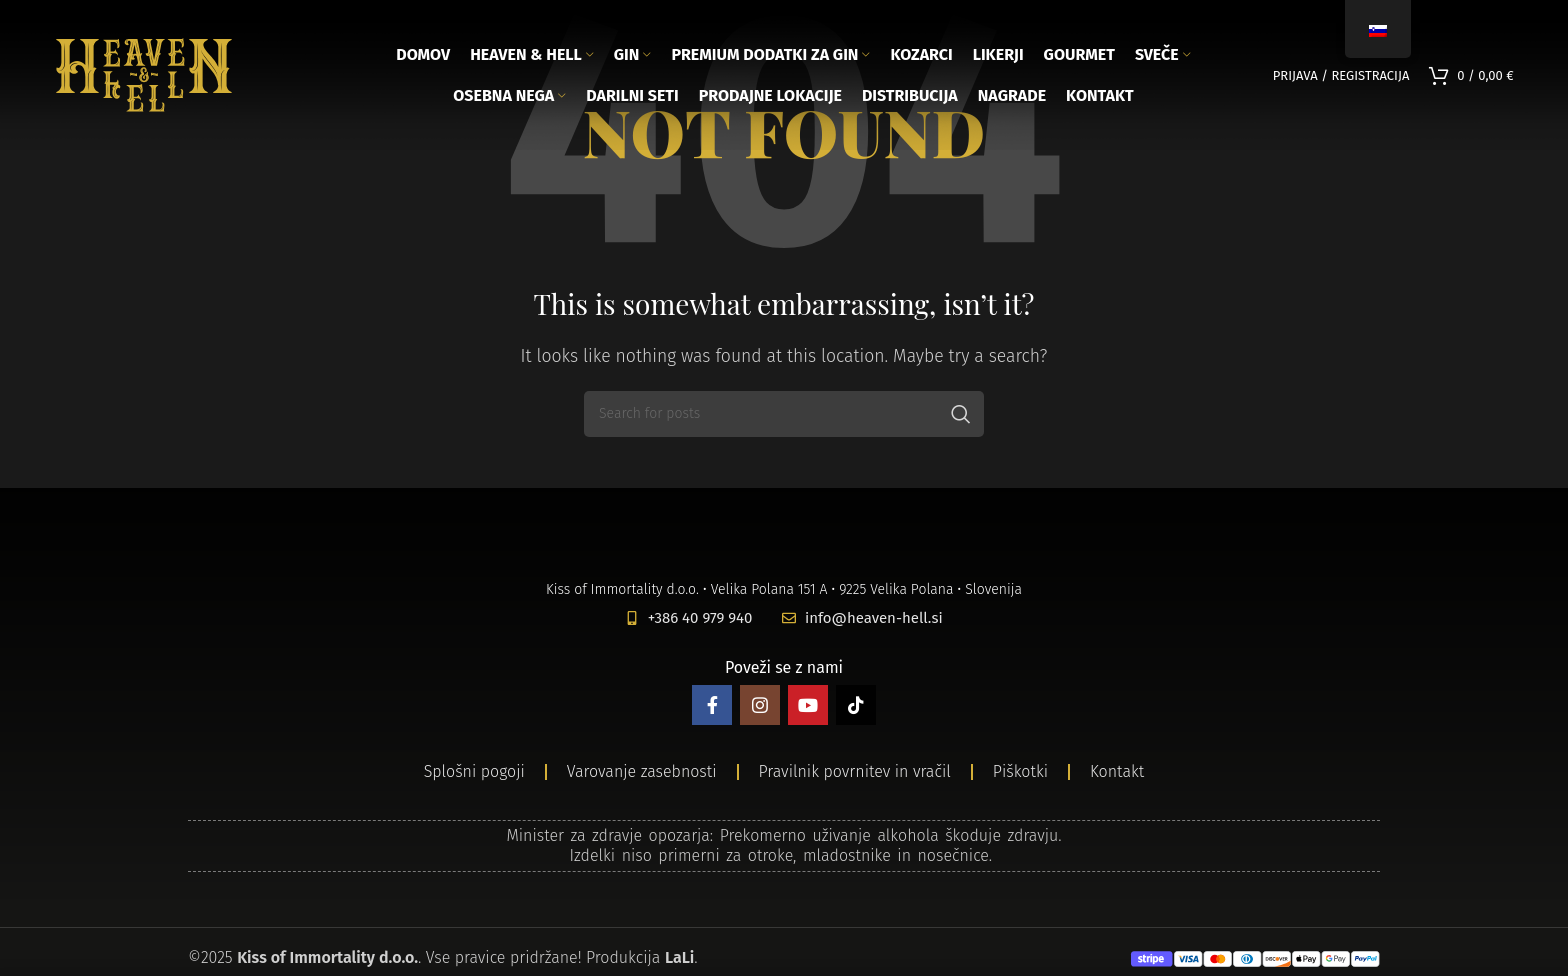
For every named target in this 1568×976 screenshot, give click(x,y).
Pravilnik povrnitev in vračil (855, 771)
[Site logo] (144, 73)
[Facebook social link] (712, 705)
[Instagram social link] (760, 705)
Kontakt (1117, 771)
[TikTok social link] (856, 705)
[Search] (784, 414)
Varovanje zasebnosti (642, 771)
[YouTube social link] (808, 705)
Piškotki (1020, 771)
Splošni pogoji (474, 771)
